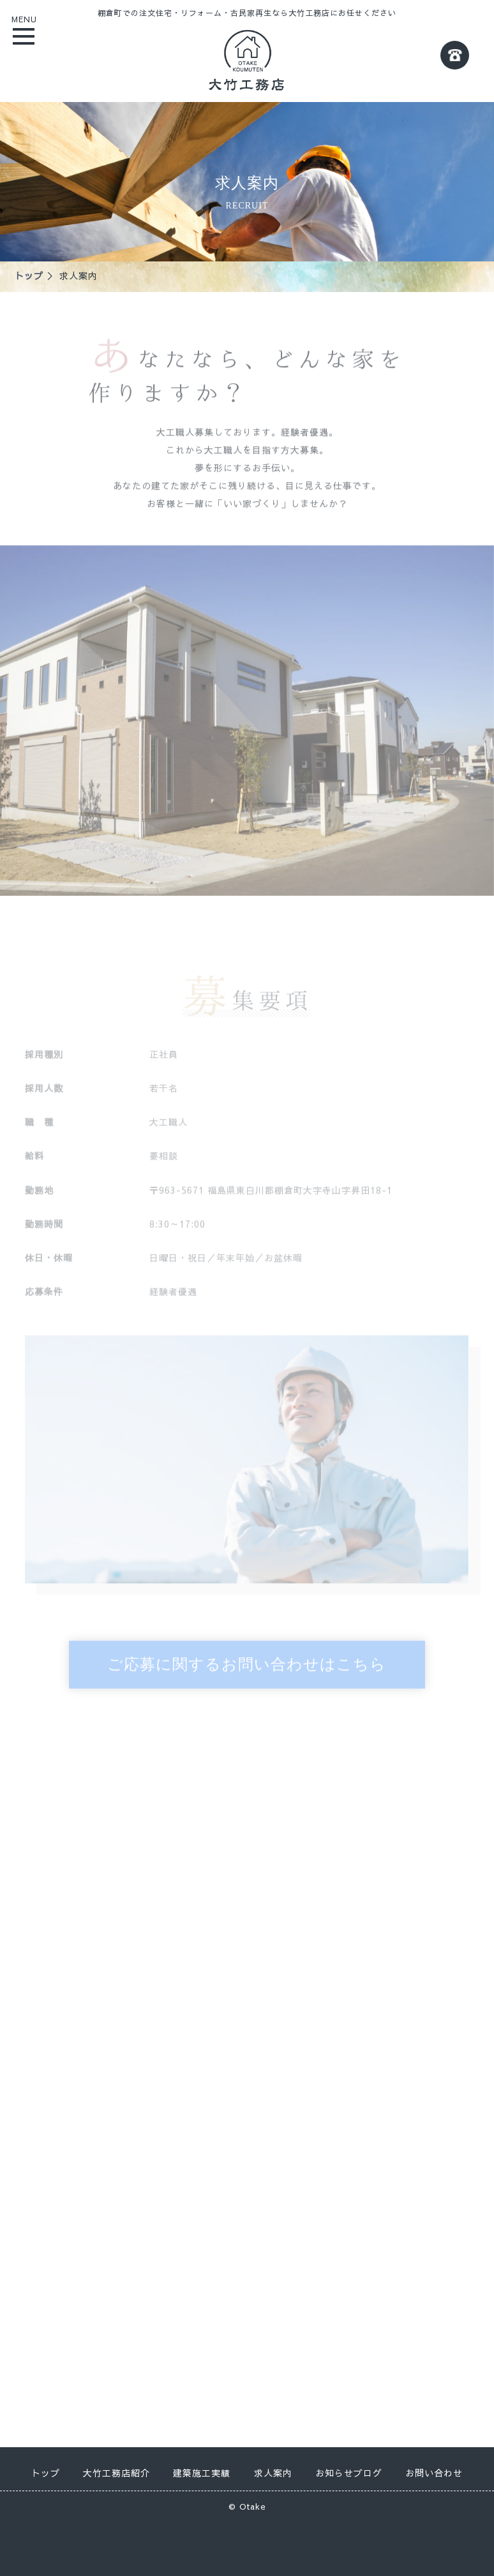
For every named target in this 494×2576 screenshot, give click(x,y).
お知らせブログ (348, 2472)
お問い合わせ (434, 2472)
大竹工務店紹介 (116, 2472)
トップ (29, 275)
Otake (252, 2506)
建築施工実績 (201, 2472)
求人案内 (273, 2472)
